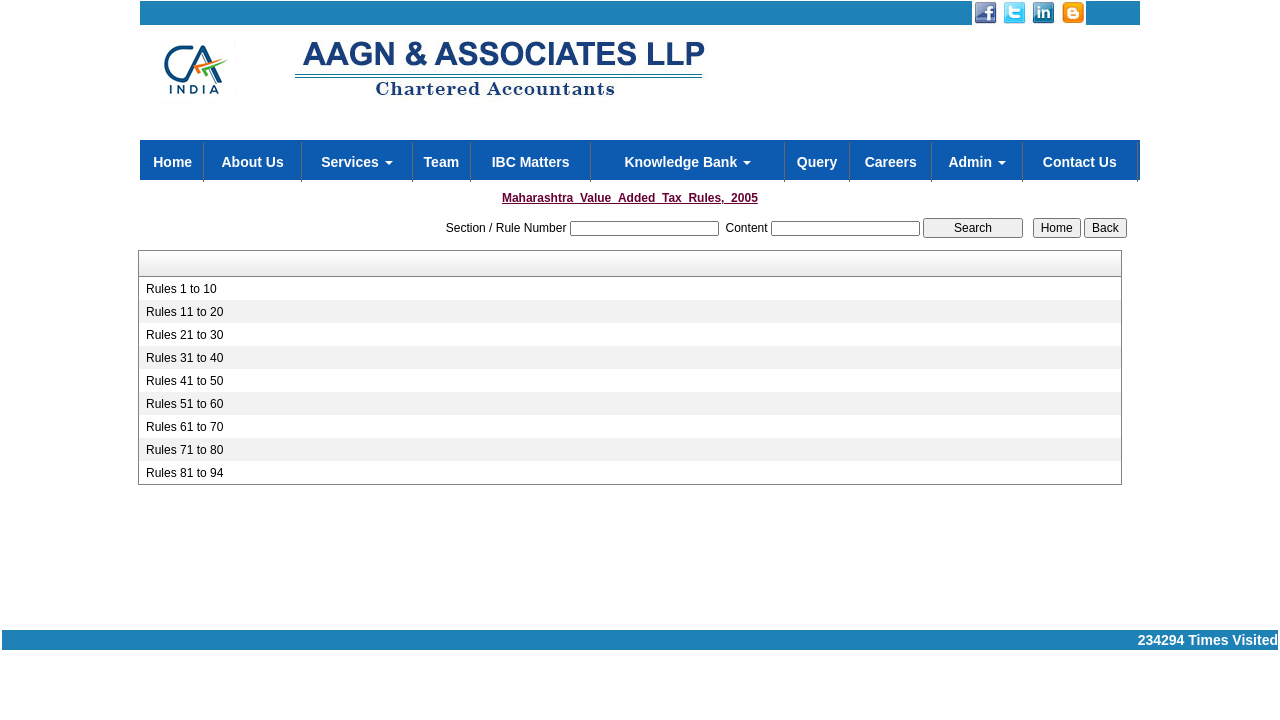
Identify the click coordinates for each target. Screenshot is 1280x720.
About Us (252, 162)
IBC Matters (531, 162)
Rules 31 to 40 (184, 358)
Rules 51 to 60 (184, 404)
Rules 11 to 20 (184, 312)
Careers (891, 162)
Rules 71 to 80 (184, 450)
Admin (976, 162)
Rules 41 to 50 (184, 381)
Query (817, 162)
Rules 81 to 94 (184, 473)
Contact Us (1080, 162)
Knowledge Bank (687, 162)
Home (172, 162)
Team (442, 162)
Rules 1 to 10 (181, 289)
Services (357, 162)
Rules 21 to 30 (184, 335)
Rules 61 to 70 (184, 427)
